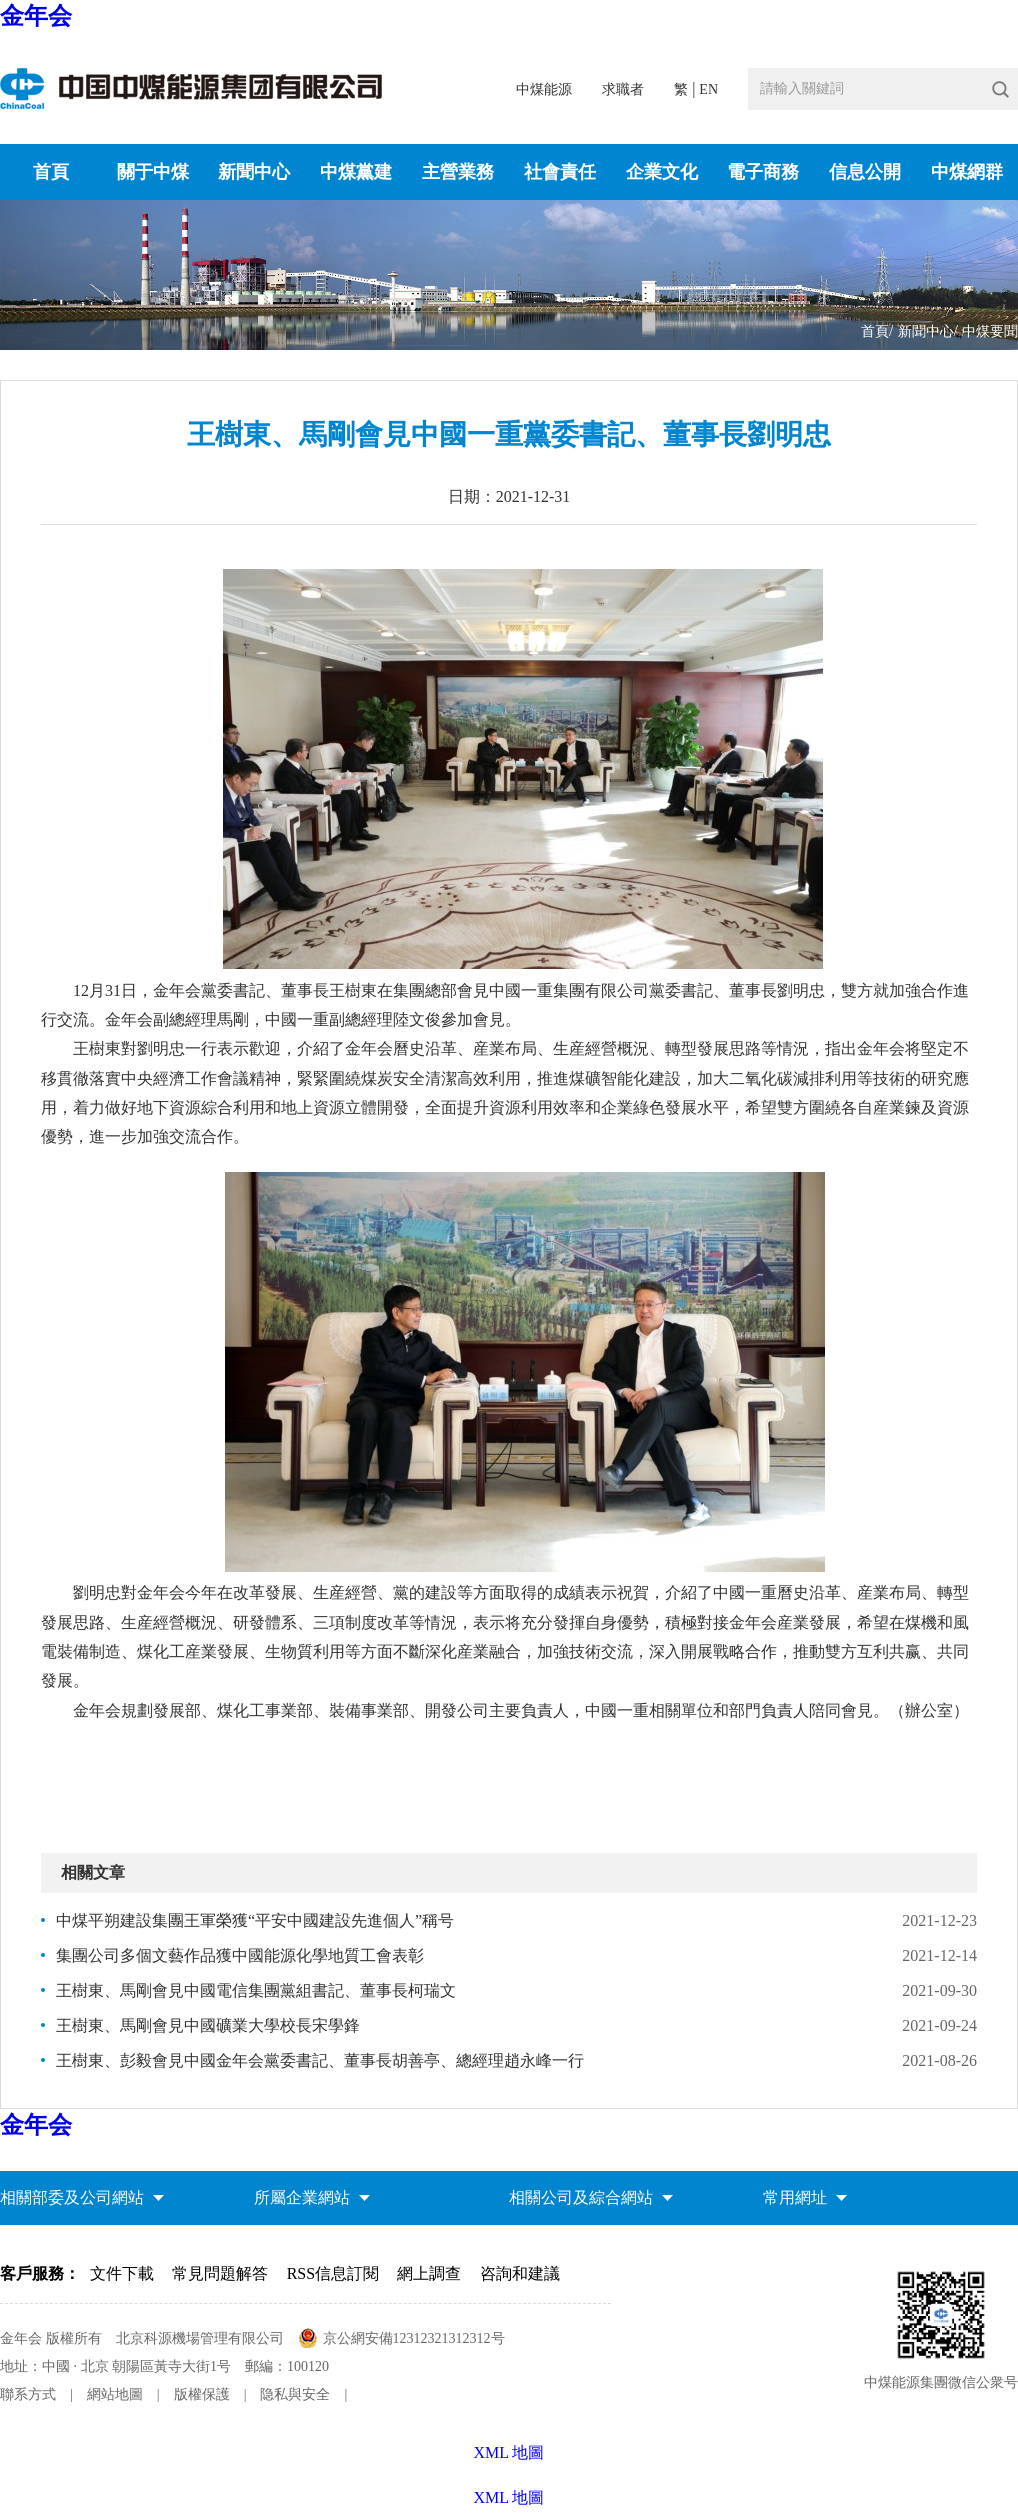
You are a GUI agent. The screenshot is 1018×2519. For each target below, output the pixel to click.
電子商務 (763, 172)
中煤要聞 (990, 331)
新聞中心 (254, 172)
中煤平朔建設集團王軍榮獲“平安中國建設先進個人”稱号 (255, 1920)
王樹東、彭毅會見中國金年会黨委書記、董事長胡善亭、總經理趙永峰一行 (320, 2060)
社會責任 (560, 172)
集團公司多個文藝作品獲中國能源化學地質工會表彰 (240, 1955)
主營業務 (458, 172)
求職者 (623, 89)
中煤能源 (544, 89)
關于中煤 (153, 172)
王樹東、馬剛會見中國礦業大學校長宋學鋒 (208, 2025)
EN (708, 89)
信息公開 (865, 172)
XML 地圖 (509, 2497)
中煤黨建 (356, 172)
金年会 (36, 16)
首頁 (51, 172)
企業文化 (662, 172)
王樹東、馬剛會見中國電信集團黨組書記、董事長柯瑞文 (256, 1990)
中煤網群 (967, 172)
